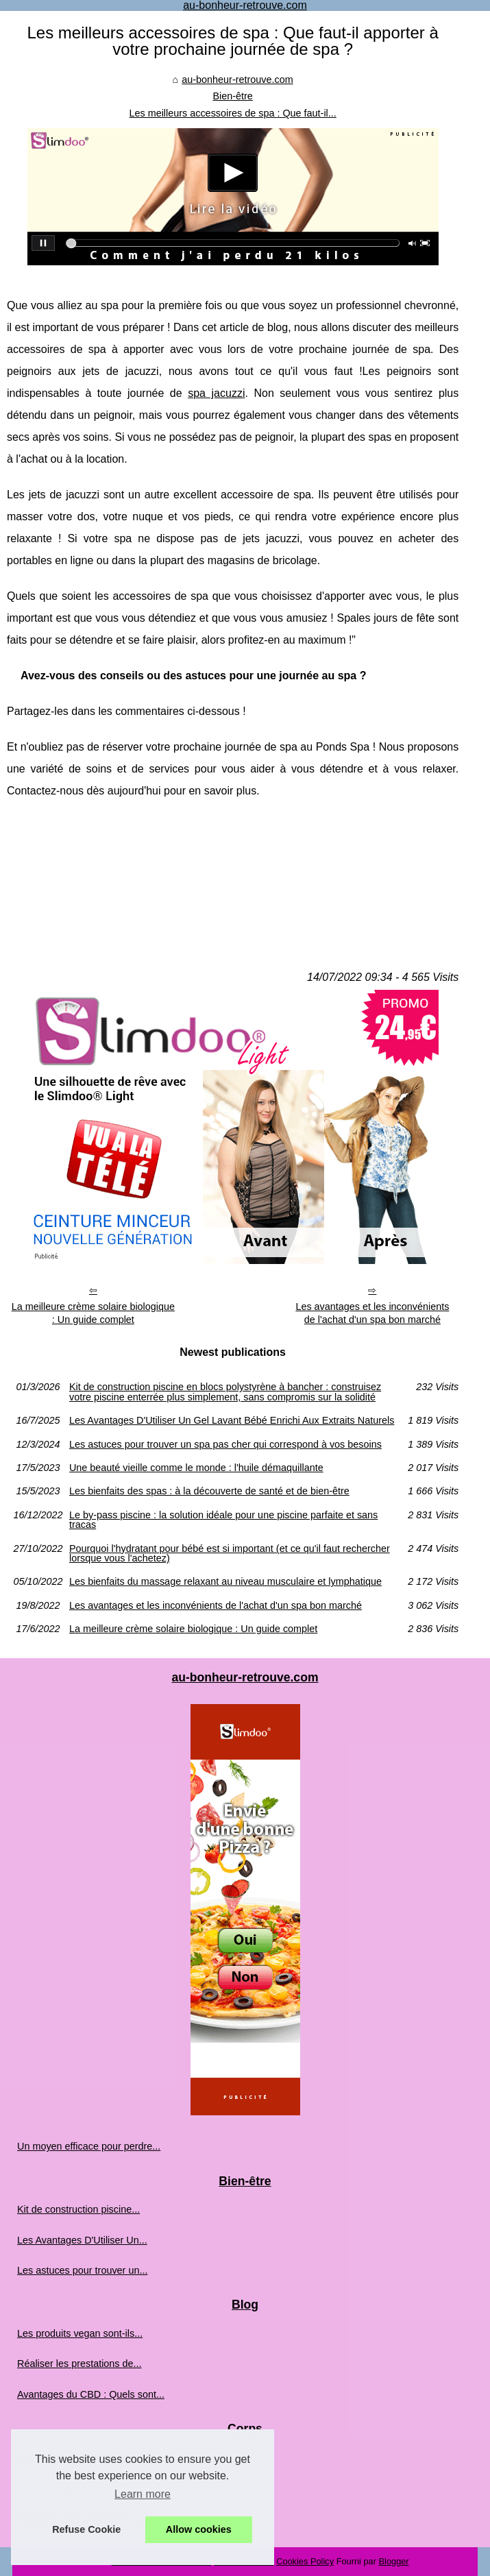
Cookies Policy (305, 2561)
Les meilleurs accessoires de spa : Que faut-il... (232, 113)
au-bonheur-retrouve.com (237, 79)
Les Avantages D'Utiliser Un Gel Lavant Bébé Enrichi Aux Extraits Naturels (231, 1420)
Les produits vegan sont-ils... (80, 2333)
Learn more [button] (142, 2494)
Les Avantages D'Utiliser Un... (82, 2240)
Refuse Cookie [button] (86, 2529)
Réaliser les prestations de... (79, 2363)
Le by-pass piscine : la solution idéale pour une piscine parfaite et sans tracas (223, 1520)
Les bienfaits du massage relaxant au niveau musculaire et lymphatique (225, 1581)
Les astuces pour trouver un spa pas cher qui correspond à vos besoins (225, 1444)
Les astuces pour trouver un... (82, 2270)
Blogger (394, 2561)
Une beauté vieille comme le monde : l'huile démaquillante (196, 1467)
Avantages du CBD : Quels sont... (90, 2394)
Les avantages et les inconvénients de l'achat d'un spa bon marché (372, 1313)
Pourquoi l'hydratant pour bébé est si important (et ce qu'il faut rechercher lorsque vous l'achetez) (229, 1554)
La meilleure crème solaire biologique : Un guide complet (93, 1313)
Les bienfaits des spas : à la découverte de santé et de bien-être (209, 1491)
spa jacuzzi (216, 393)
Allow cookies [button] (199, 2529)
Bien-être (232, 95)
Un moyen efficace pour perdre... (88, 2146)
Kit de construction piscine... (78, 2209)
